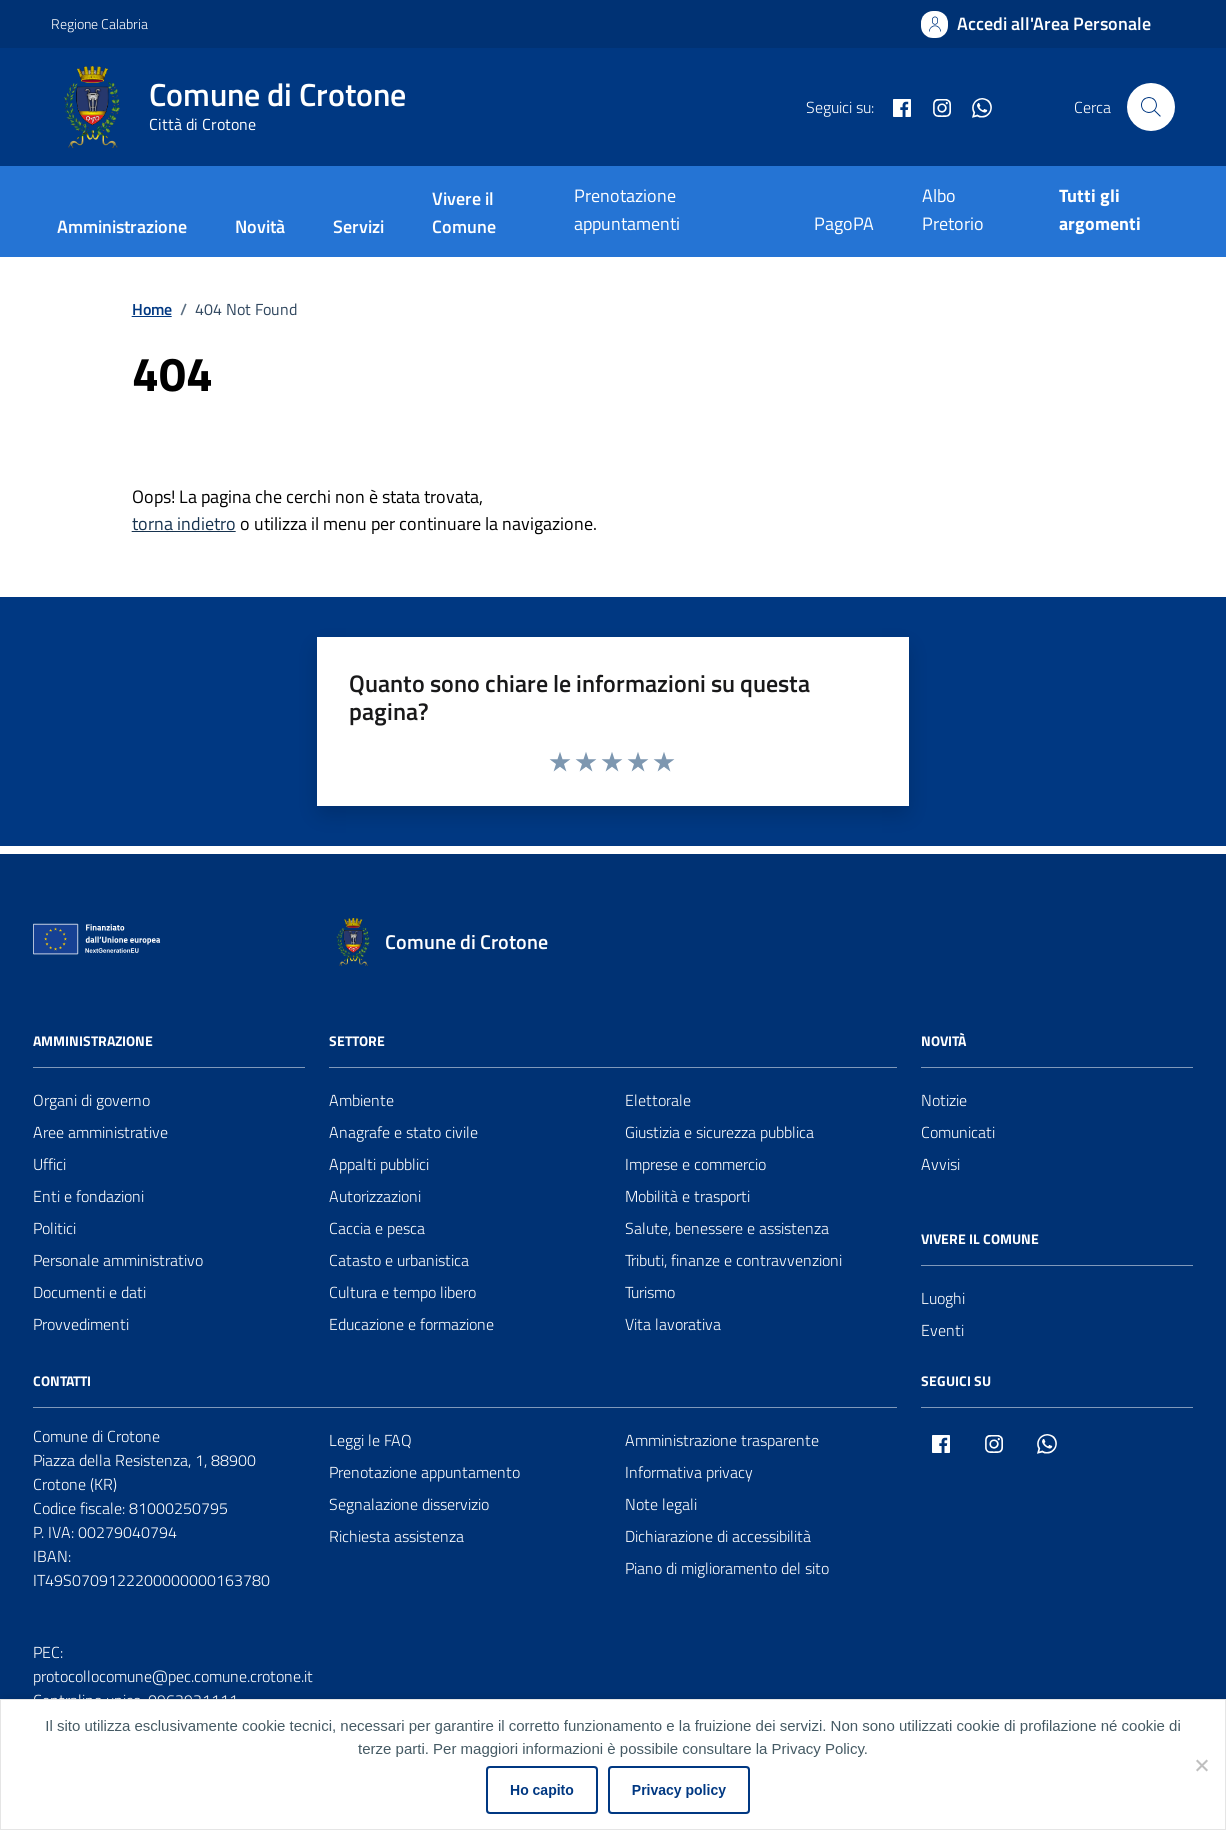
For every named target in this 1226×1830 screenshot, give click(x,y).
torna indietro (184, 523)
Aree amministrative (100, 1132)
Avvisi (940, 1164)
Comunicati (958, 1132)
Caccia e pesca (377, 1228)
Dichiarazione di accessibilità (718, 1536)
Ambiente (361, 1100)
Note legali (661, 1504)
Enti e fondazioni (88, 1196)
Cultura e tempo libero (402, 1292)
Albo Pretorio (953, 209)
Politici (54, 1228)
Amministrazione (122, 226)
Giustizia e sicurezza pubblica (719, 1132)
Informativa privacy (689, 1472)
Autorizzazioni (375, 1196)
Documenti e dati (89, 1292)
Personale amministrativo (118, 1260)
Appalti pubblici (379, 1164)
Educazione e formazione (411, 1324)
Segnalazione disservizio (409, 1504)
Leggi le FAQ (370, 1440)
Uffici (49, 1164)
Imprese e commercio (695, 1164)
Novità (260, 226)
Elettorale (658, 1100)
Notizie (944, 1100)
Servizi (358, 226)
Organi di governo (91, 1100)
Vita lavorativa (673, 1324)
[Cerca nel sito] (1151, 107)
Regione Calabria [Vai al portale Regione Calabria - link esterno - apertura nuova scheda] (99, 23)
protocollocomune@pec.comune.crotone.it (173, 1676)
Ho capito (542, 1790)
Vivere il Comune (464, 212)
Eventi (942, 1330)
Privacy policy (679, 1790)
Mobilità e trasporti (687, 1196)
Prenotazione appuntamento (424, 1472)
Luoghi (943, 1298)
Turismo (650, 1292)
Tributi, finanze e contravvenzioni (733, 1260)
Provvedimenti (81, 1324)
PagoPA (844, 223)
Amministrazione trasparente (722, 1440)
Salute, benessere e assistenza (727, 1228)
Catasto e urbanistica (399, 1260)
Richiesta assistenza (396, 1536)
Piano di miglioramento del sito (727, 1568)
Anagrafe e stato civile (403, 1132)
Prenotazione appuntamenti (627, 209)
